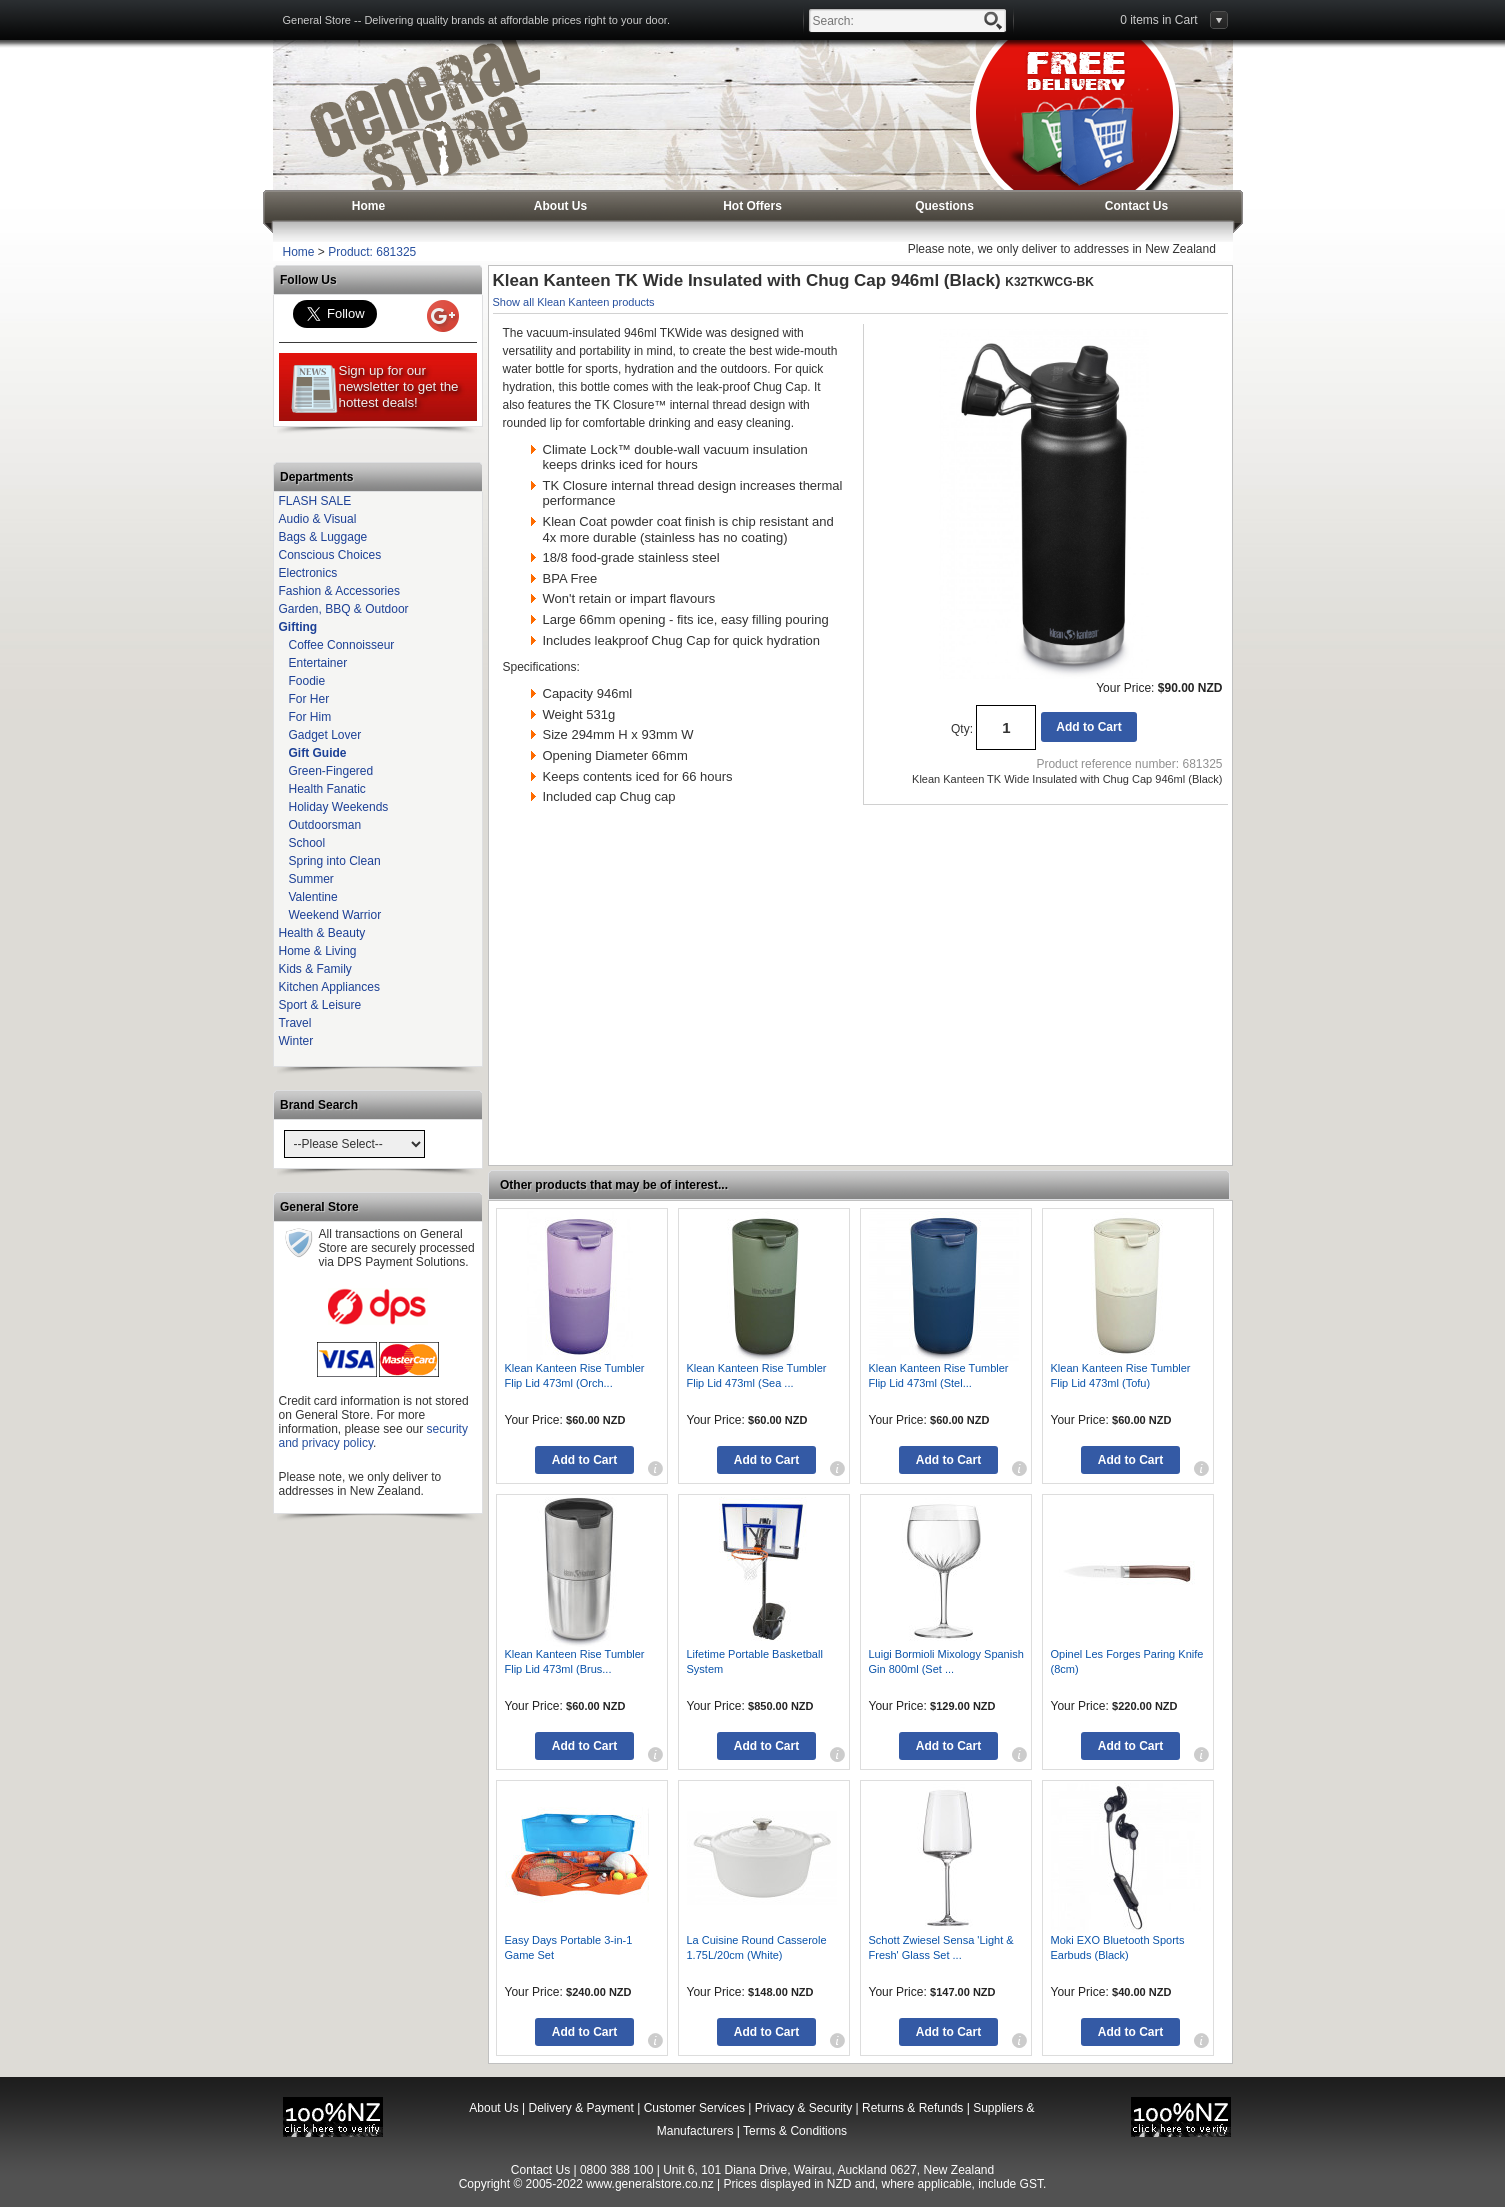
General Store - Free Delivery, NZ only (424, 115)
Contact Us (1136, 206)
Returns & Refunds (912, 2108)
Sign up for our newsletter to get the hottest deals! (374, 389)
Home (368, 206)
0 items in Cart (1158, 20)
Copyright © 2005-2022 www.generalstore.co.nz (586, 2184)
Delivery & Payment (580, 2108)
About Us (560, 206)
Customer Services (694, 2108)
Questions (944, 206)
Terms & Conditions (795, 2131)
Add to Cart (1088, 727)
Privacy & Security (803, 2108)
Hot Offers (752, 206)
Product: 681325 (372, 252)
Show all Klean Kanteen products (574, 302)
